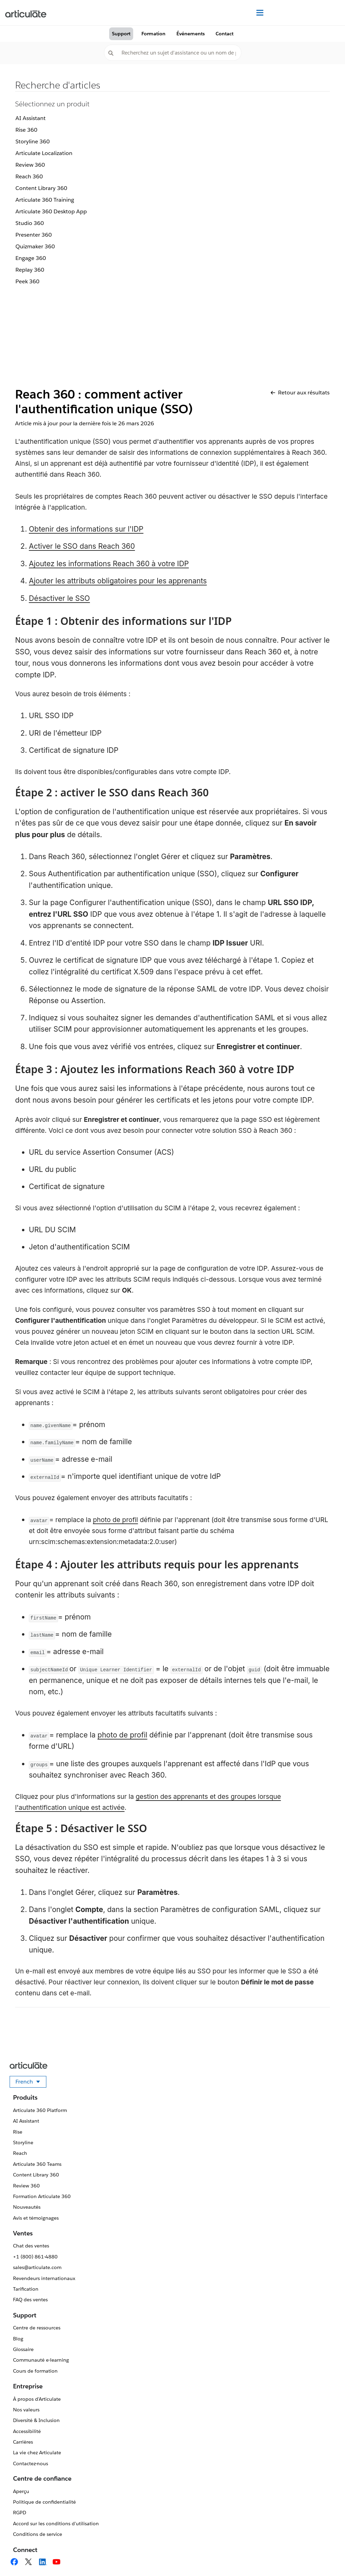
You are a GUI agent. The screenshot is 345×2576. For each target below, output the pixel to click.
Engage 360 (30, 258)
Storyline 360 (32, 141)
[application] (326, 2557)
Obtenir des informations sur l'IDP (86, 529)
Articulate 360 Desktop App (51, 211)
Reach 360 (29, 176)
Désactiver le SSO (59, 598)
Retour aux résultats (300, 392)
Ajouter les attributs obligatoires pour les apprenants (118, 581)
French (30, 2083)
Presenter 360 (33, 234)
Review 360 (30, 164)
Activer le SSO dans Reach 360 (82, 546)
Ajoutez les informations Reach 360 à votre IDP (109, 563)
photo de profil (115, 1520)
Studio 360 (29, 223)
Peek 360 (27, 281)
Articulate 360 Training (44, 199)
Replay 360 (29, 269)
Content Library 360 (41, 188)
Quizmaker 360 (35, 246)
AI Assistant (30, 118)
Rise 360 (26, 129)
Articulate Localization (43, 153)
